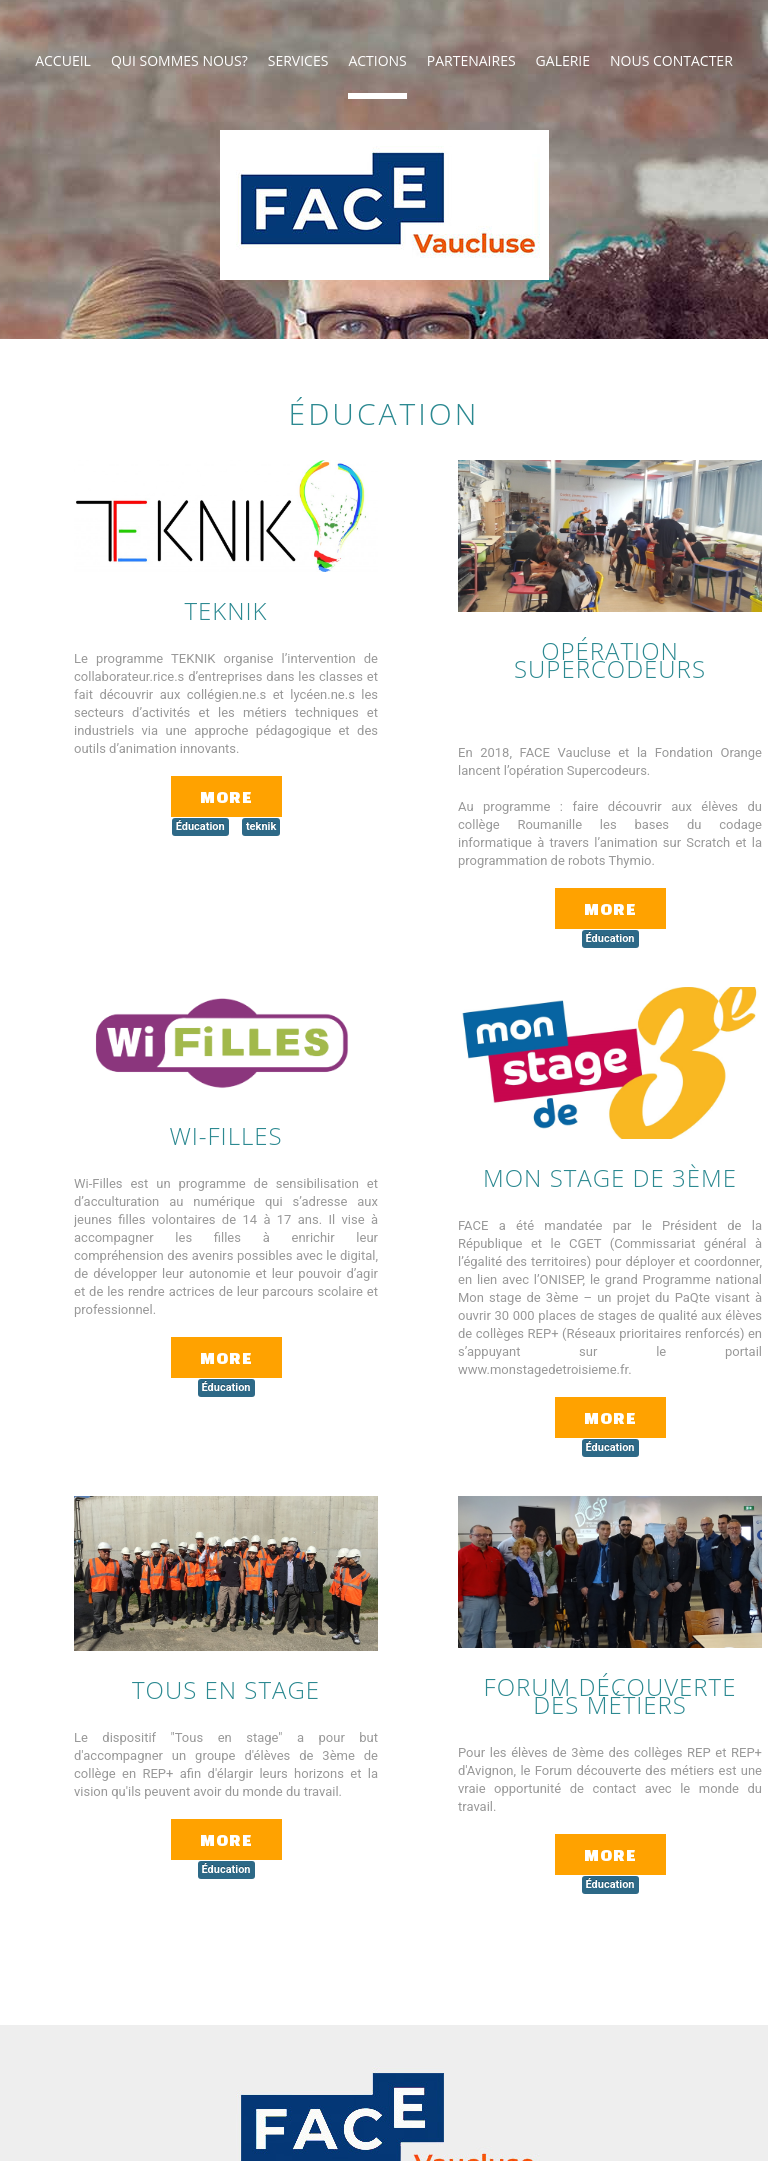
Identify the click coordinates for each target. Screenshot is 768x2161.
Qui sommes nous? (179, 60)
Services (298, 60)
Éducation (200, 826)
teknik (261, 826)
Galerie (563, 60)
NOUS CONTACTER (671, 60)
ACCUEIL (63, 60)
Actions (377, 60)
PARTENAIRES (471, 60)
